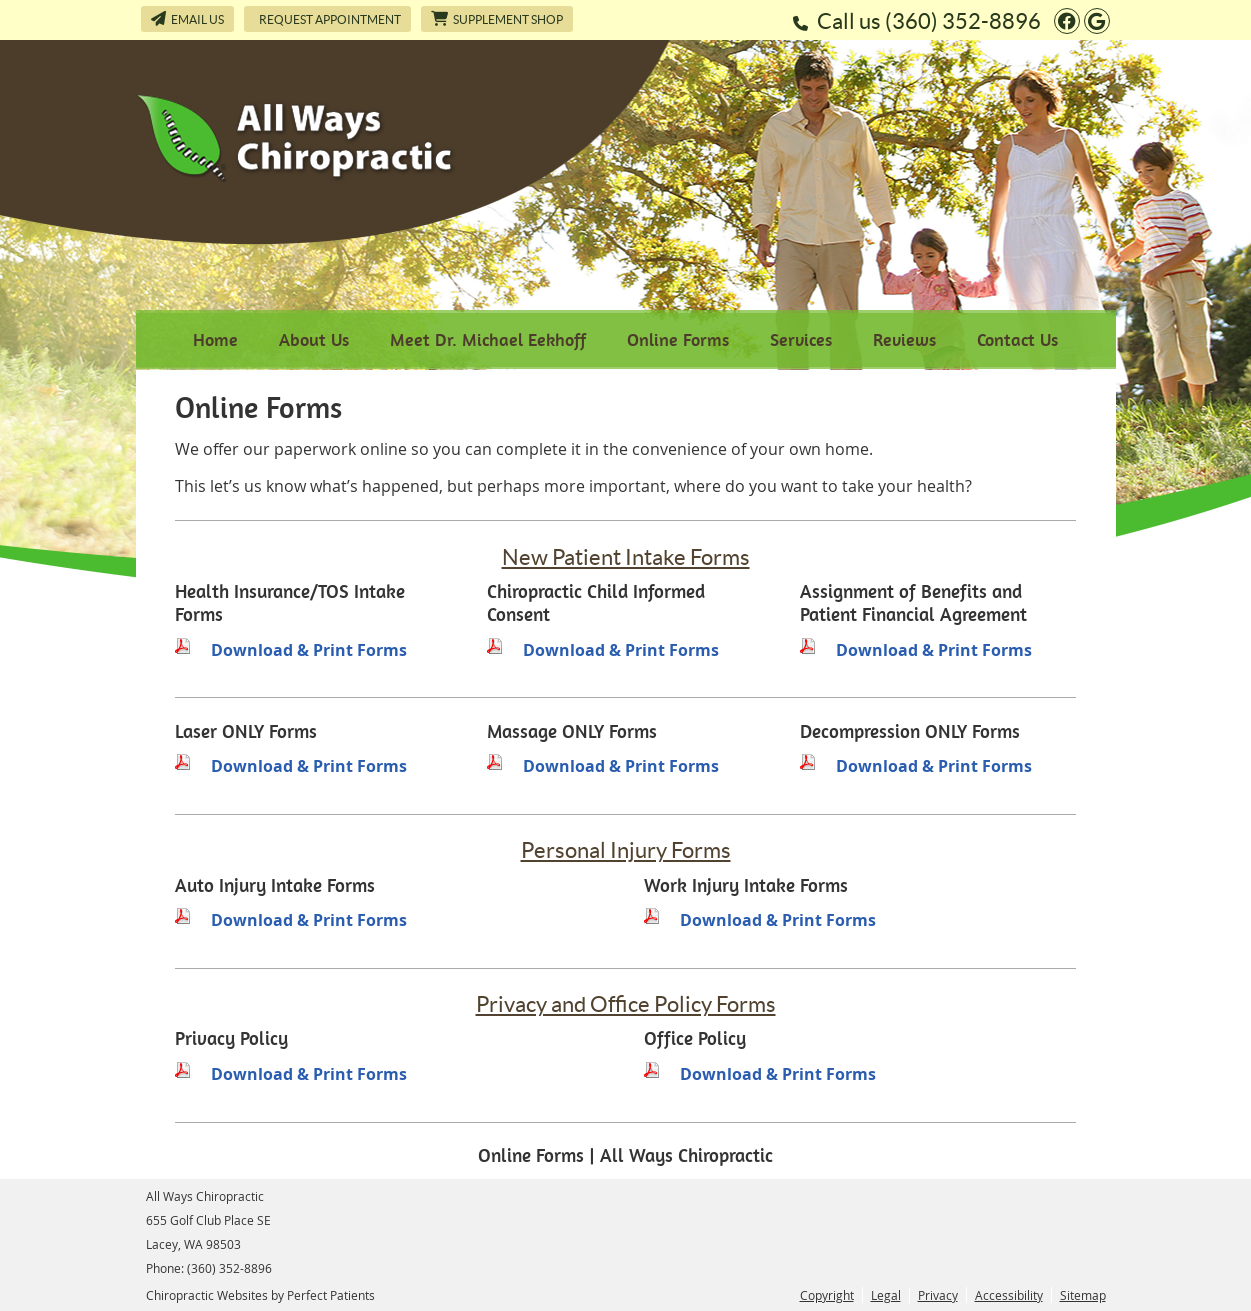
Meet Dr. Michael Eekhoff (488, 339)
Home (215, 339)
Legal (886, 1295)
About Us (314, 339)
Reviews (904, 339)
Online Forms (678, 339)
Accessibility (1009, 1295)
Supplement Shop (497, 18)
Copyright (827, 1295)
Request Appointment (330, 19)
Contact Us (1017, 339)
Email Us (187, 18)
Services (801, 339)
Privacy (938, 1295)
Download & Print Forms (309, 650)
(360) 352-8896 (963, 21)
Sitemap (1083, 1295)
